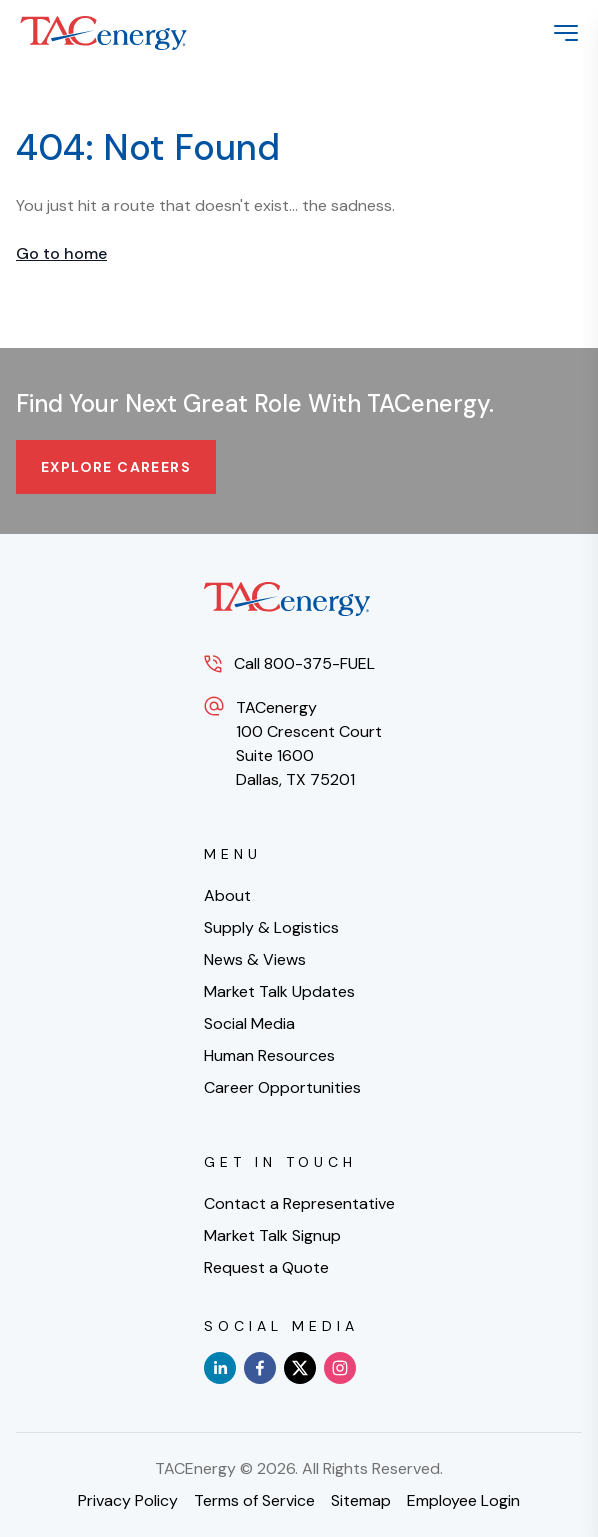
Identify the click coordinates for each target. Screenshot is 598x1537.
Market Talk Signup (272, 1235)
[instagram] (340, 1368)
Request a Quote (266, 1267)
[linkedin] (220, 1368)
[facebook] (260, 1368)
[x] (300, 1368)
